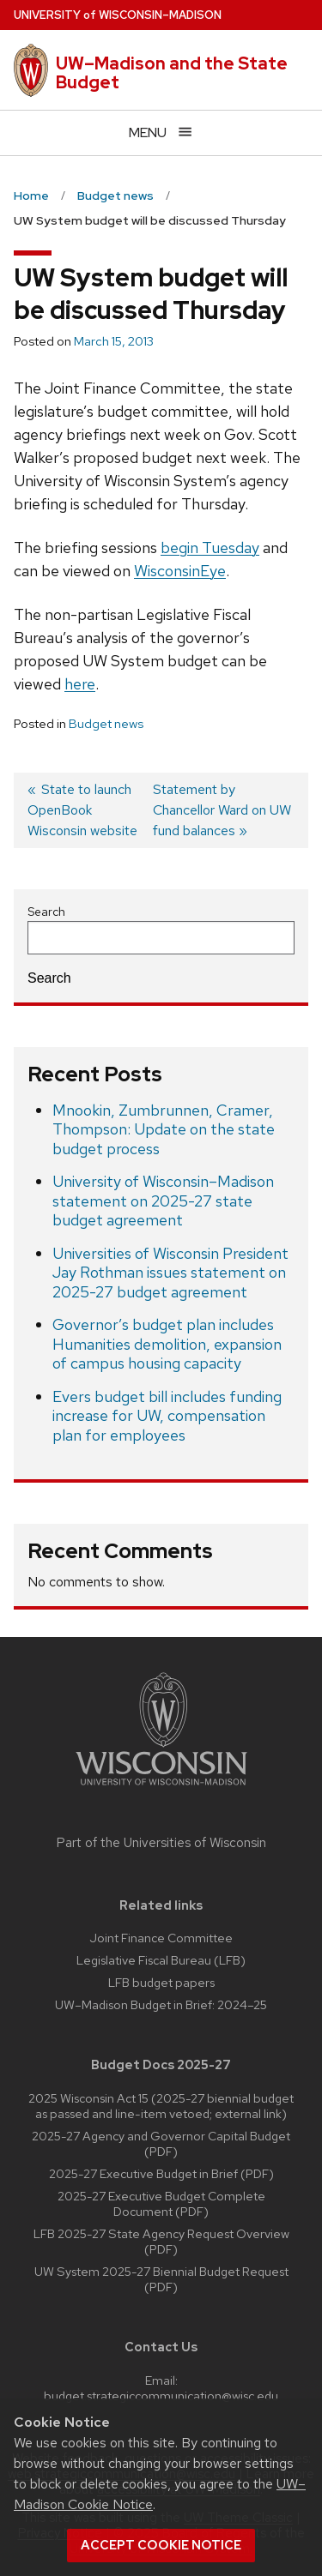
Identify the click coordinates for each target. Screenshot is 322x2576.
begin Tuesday (210, 547)
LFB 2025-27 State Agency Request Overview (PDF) (161, 2241)
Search (46, 911)
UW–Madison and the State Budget (172, 72)
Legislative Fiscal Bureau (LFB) (161, 1960)
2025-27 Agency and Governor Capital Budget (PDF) (161, 2143)
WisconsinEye (180, 571)
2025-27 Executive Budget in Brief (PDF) (161, 2173)
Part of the (161, 1842)
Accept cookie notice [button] (161, 2545)
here (79, 684)
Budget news (106, 723)
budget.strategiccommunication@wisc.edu (161, 2395)
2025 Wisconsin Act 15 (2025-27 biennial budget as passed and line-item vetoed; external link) (161, 2106)
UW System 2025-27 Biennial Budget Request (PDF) (161, 2279)
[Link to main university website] (161, 1788)
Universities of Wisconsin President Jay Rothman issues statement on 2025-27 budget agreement (170, 1272)
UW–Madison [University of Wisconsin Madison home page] (118, 15)
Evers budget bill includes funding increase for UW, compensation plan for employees (167, 1416)
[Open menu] (161, 132)
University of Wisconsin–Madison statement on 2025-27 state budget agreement (163, 1200)
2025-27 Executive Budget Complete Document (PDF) (161, 2203)
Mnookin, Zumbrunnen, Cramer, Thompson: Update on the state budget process (163, 1129)
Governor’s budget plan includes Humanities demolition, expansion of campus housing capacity (167, 1344)
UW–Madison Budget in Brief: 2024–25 (161, 2004)
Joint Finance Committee (161, 1937)
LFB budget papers (161, 1982)
